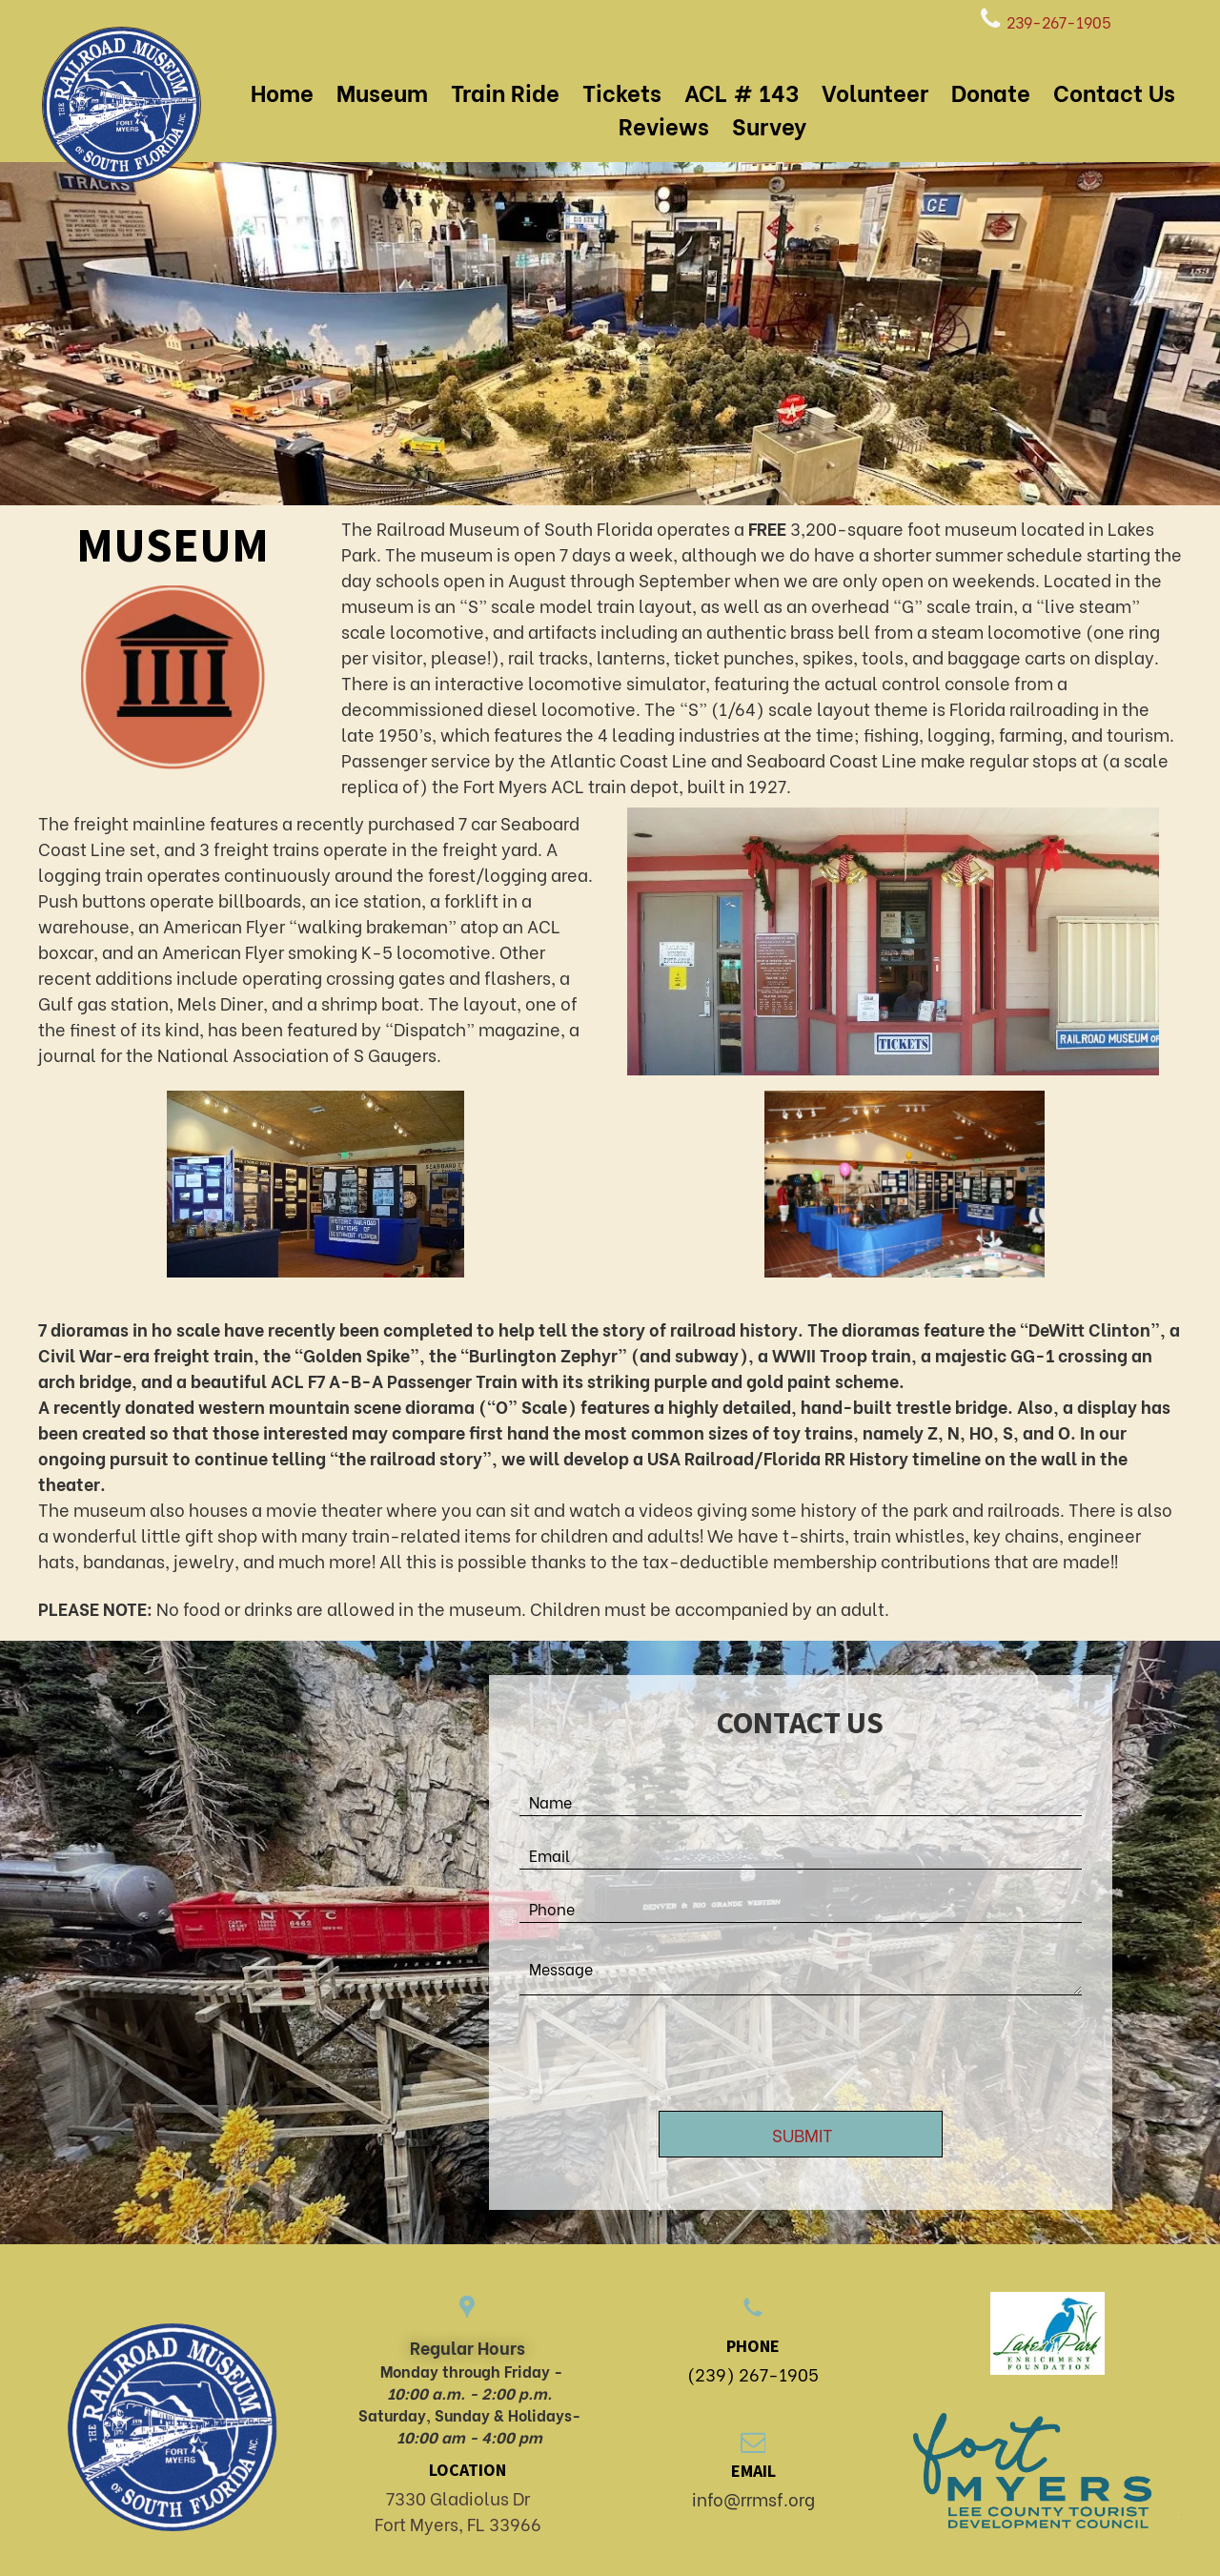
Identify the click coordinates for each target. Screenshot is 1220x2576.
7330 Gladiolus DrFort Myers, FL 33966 (458, 2510)
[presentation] (664, 2054)
